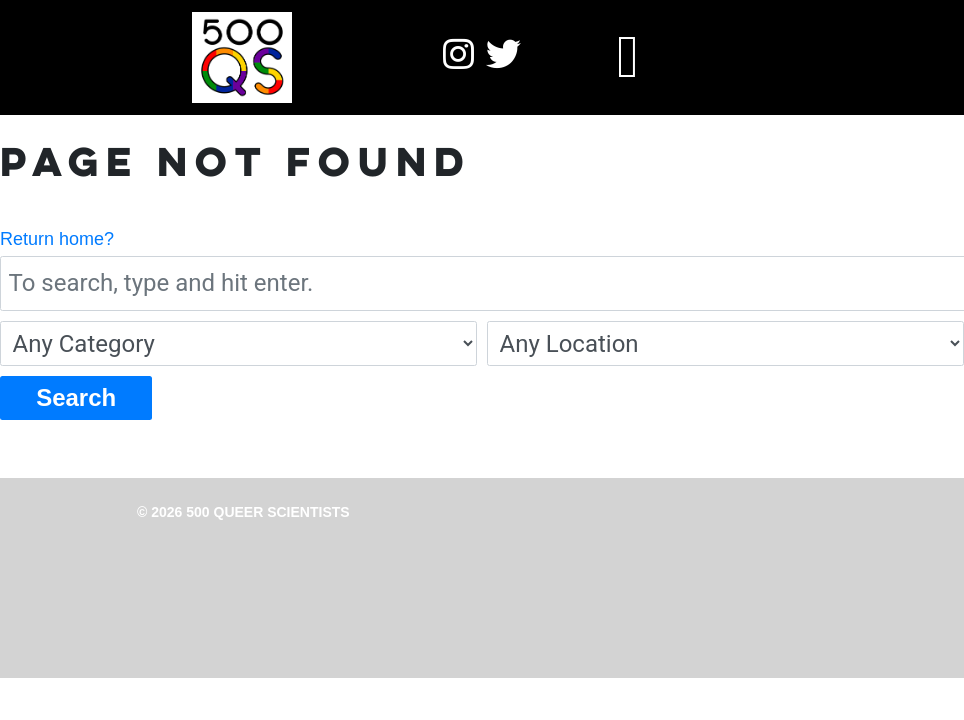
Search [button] (76, 397)
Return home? (57, 239)
